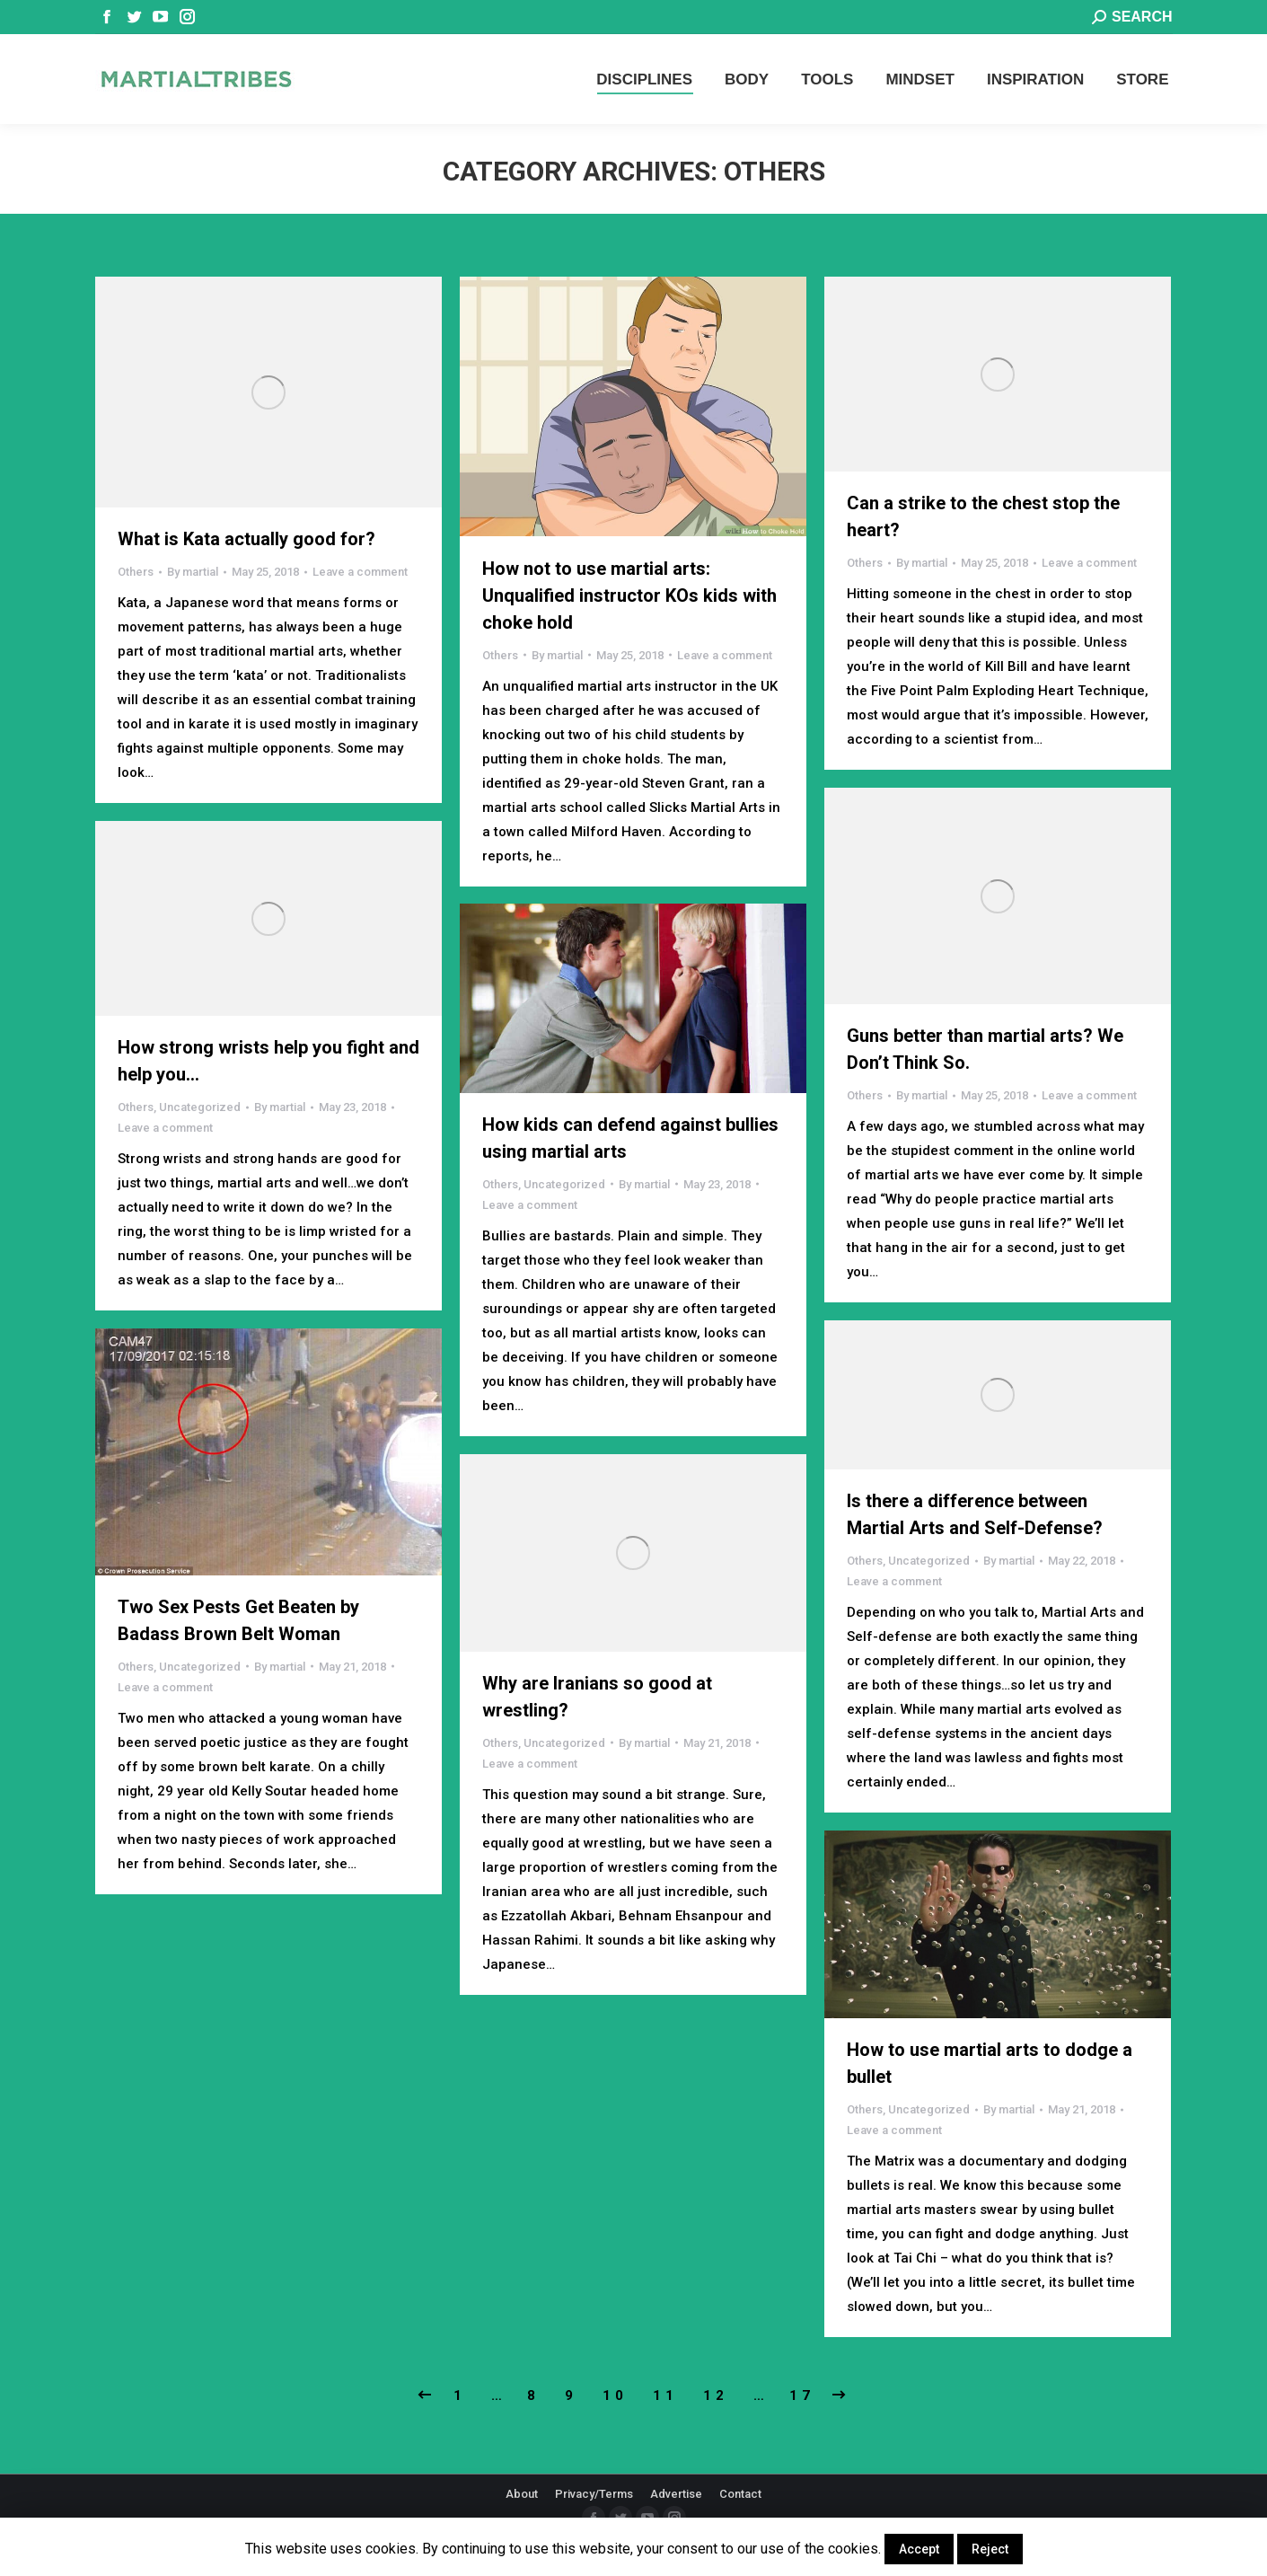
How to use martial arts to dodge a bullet (989, 2063)
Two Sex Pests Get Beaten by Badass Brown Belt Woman (238, 1620)
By (192, 571)
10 (615, 2395)
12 (715, 2395)
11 (665, 2395)
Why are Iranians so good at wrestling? (597, 1696)
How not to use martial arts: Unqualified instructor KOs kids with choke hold (629, 595)
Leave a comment (360, 571)
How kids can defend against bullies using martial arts (630, 1138)
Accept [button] (919, 2549)
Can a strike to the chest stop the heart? (983, 516)
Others (136, 571)
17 (801, 2395)
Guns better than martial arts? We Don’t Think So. (985, 1049)
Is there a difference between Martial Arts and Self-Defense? (975, 1514)
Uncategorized (200, 1107)
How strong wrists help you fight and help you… (268, 1061)
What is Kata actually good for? (246, 539)
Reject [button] (990, 2549)
